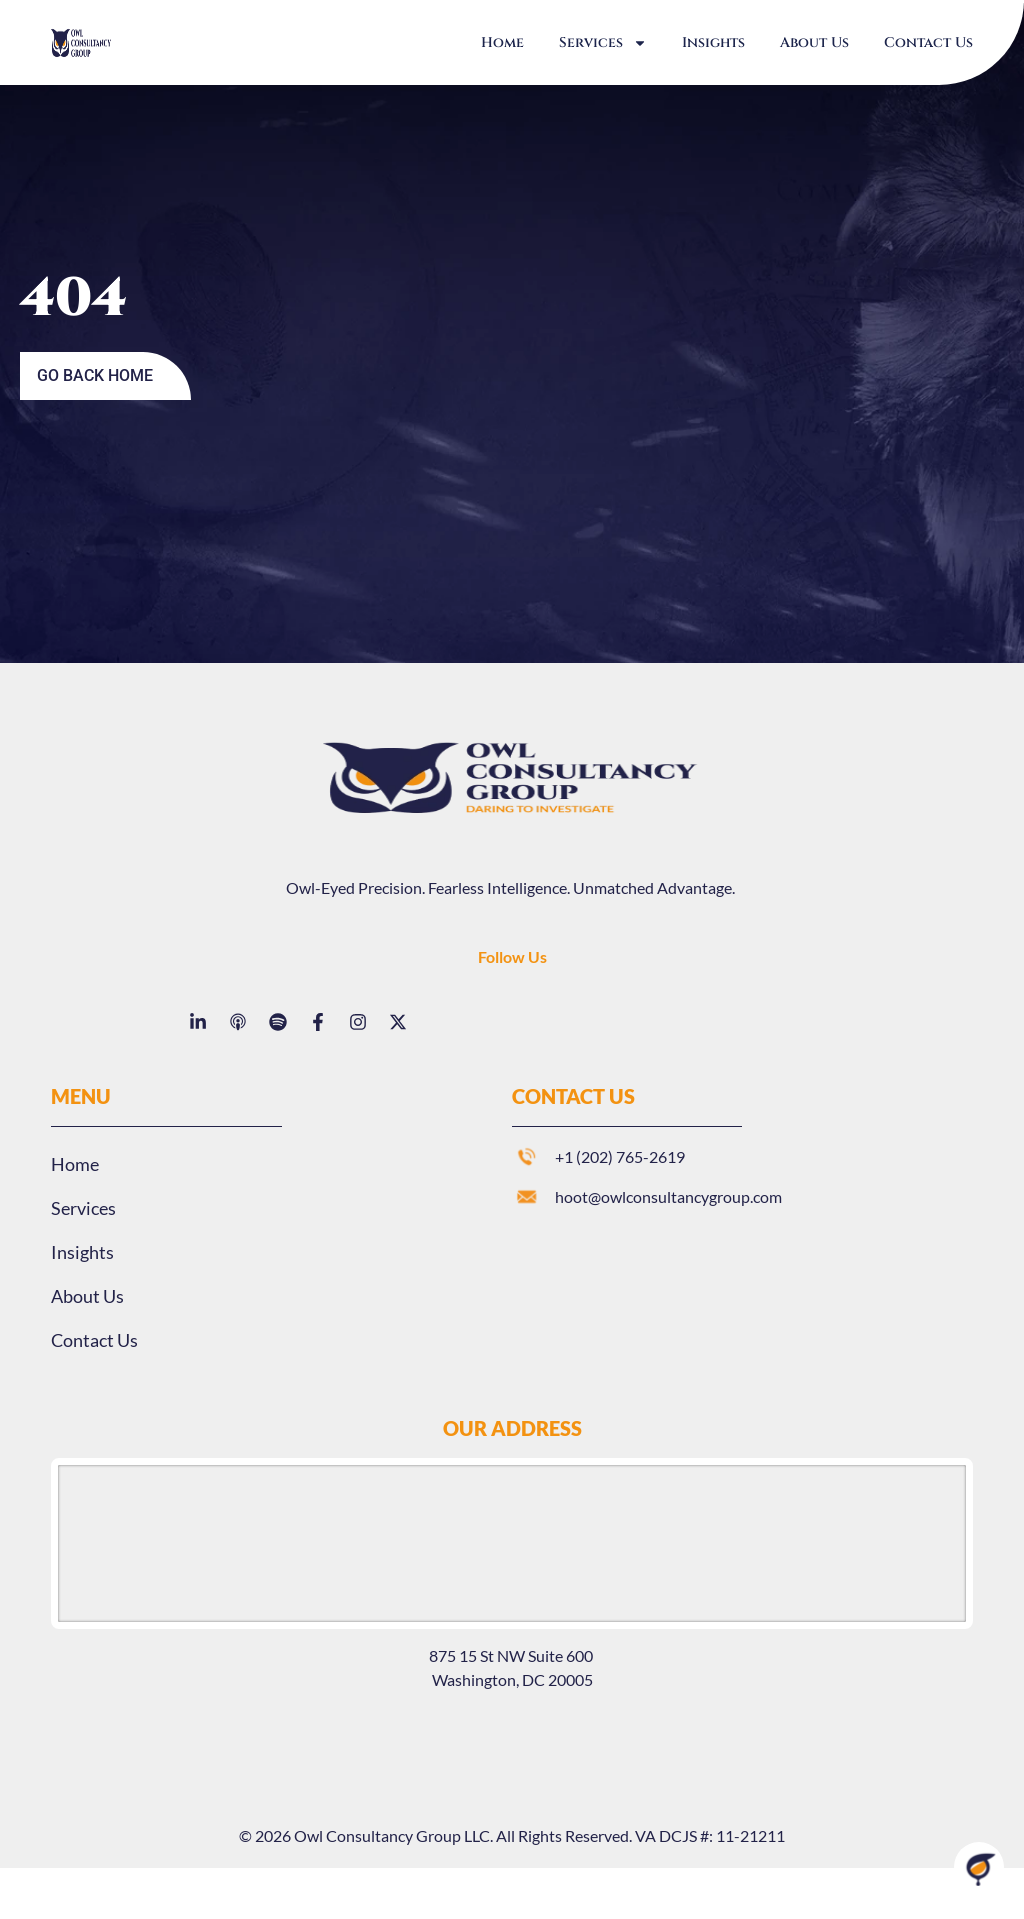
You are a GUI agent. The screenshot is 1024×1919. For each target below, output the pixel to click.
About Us (814, 42)
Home (502, 42)
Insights (713, 42)
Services (603, 43)
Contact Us (928, 42)
